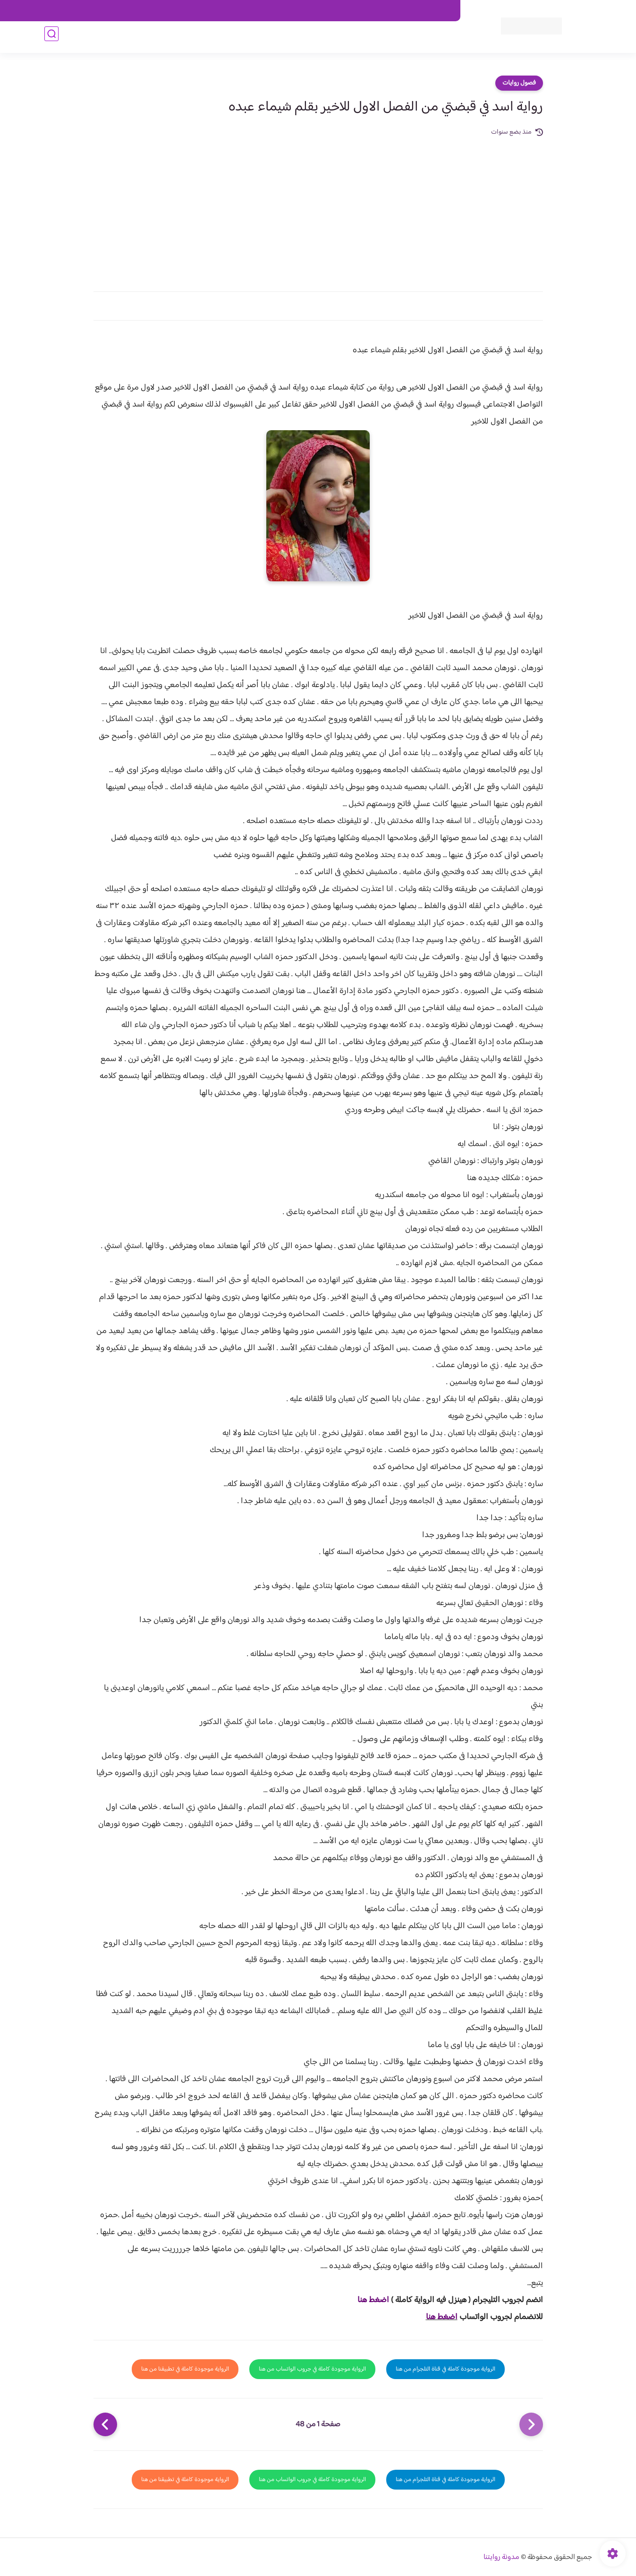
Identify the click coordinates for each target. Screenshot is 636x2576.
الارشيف (215, 11)
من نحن (361, 11)
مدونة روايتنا (501, 2557)
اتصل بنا (439, 11)
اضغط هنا (373, 2300)
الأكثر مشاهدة (335, 38)
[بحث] (51, 38)
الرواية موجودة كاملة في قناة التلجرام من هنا (445, 2369)
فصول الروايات (428, 38)
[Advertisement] (318, 209)
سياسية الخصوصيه (260, 11)
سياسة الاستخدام (317, 11)
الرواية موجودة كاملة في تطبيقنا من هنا (185, 2369)
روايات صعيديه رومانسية (271, 38)
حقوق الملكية (399, 11)
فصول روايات (519, 83)
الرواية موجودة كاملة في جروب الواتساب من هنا (312, 2369)
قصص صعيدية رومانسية (191, 38)
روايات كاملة (381, 38)
